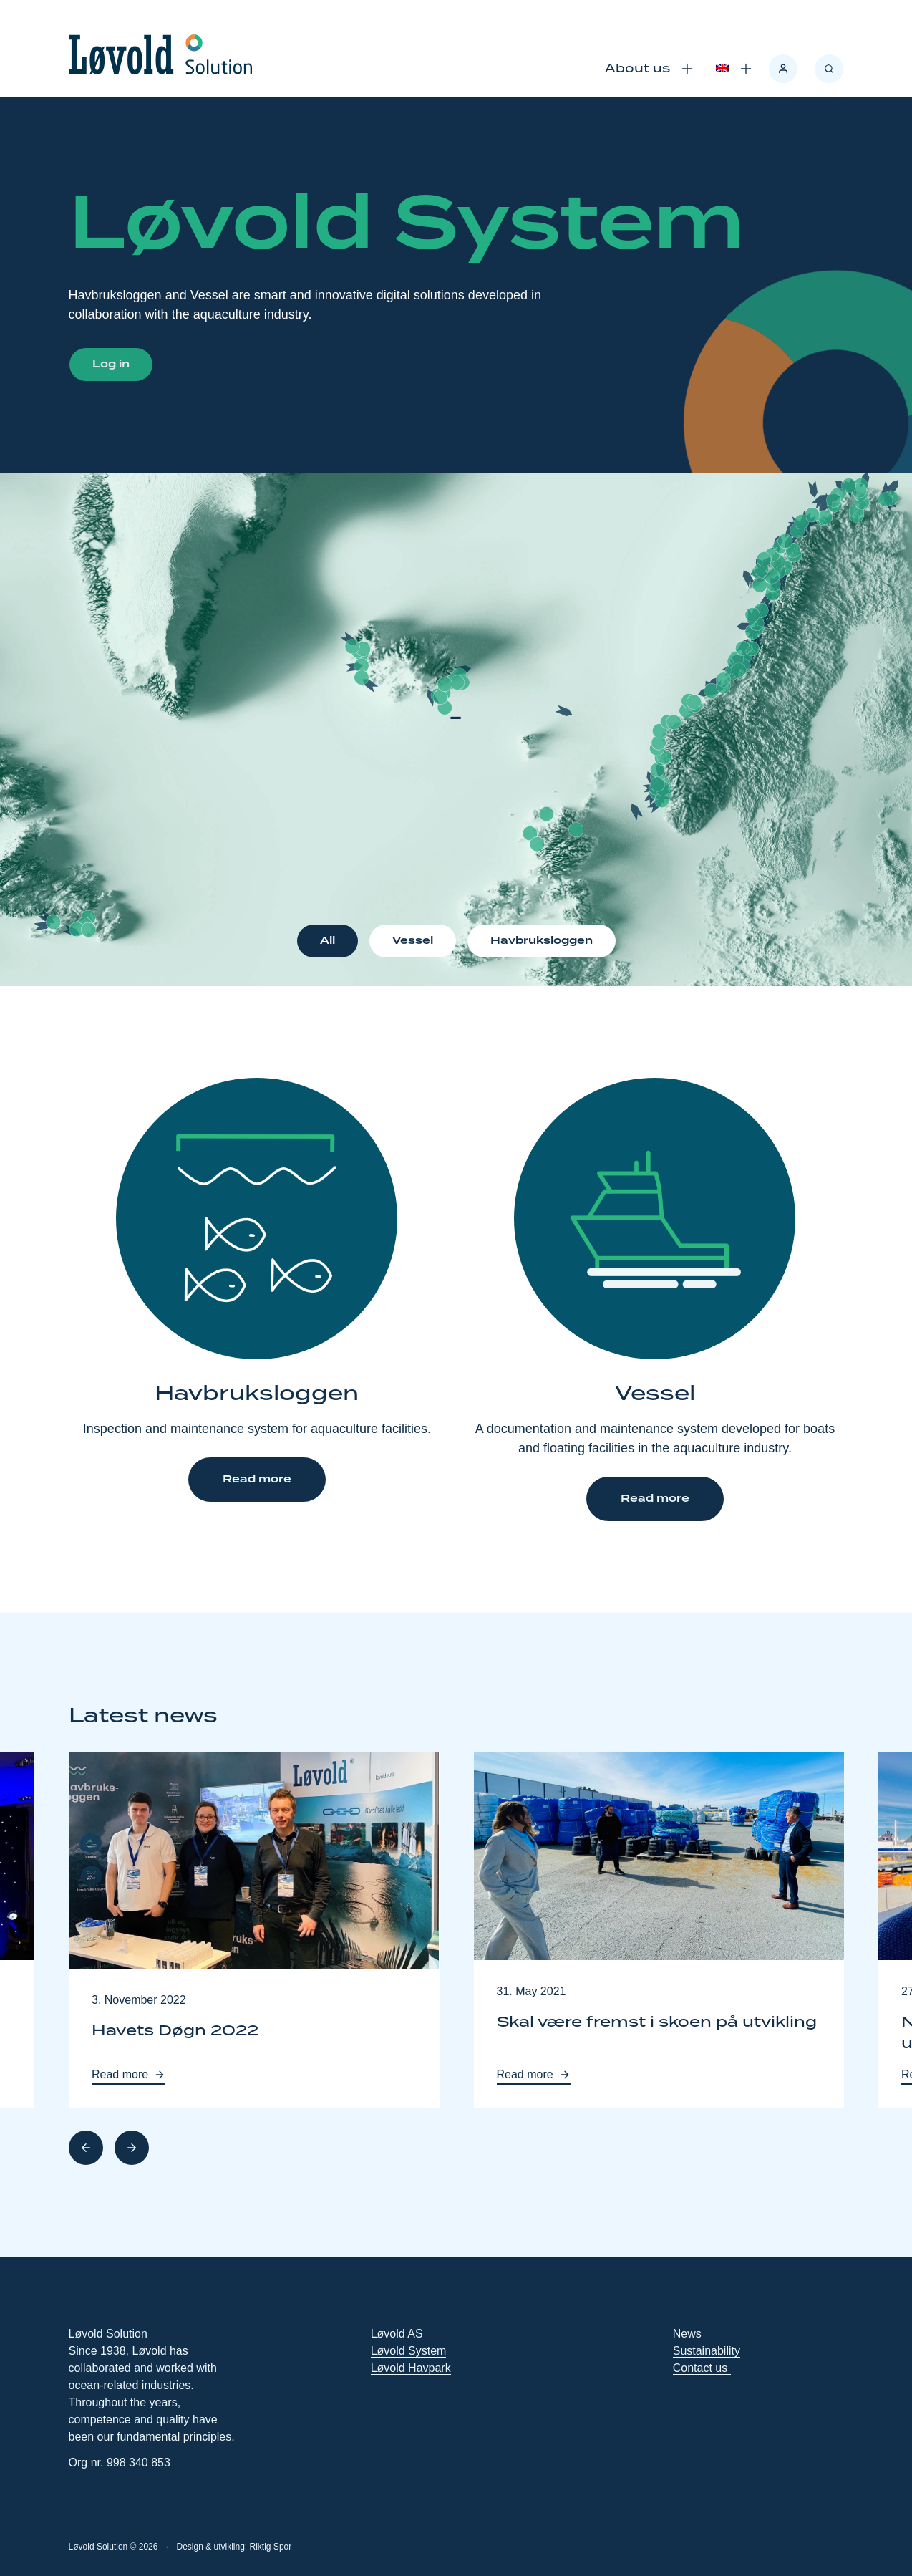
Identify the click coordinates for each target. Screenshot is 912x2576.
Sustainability (706, 2351)
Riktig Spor (271, 2547)
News (687, 2333)
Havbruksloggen (541, 941)
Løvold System (409, 2351)
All (327, 941)
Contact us (702, 2368)
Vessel (412, 941)
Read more (257, 1479)
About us (637, 68)
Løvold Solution (108, 2333)
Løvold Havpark (411, 2368)
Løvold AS (397, 2333)
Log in (111, 364)
